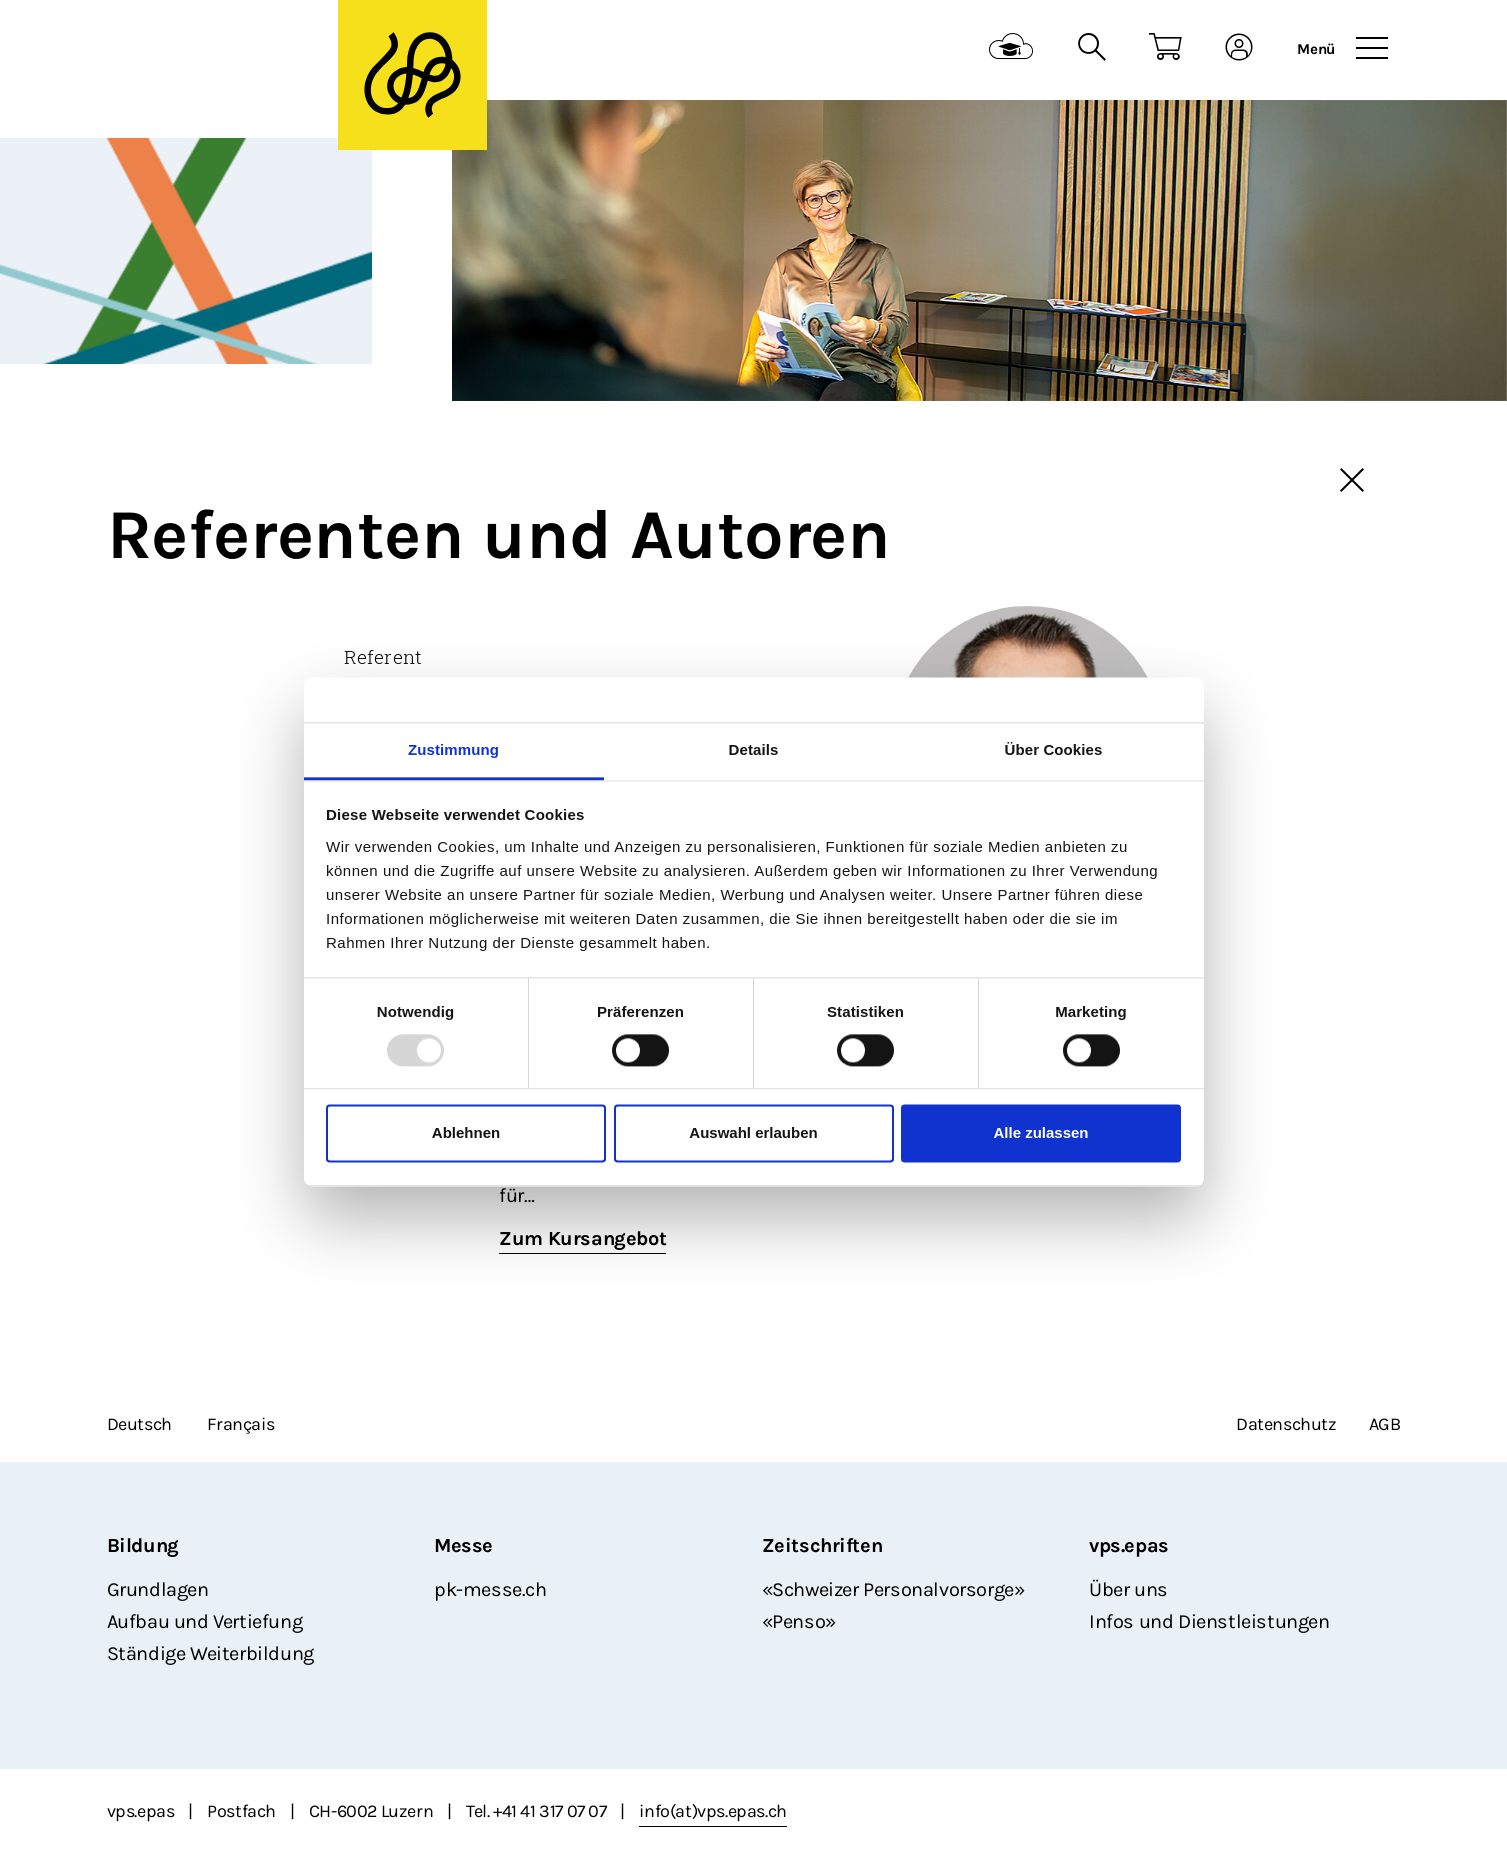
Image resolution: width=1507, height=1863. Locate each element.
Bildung (143, 1545)
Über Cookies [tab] (1054, 749)
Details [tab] (754, 749)
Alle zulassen (1040, 1133)
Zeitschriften (822, 1545)
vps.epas (1129, 1545)
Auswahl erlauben (753, 1133)
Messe (463, 1545)
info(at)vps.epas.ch (712, 1811)
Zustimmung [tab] (453, 749)
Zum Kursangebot (582, 1238)
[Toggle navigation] (1372, 49)
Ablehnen (466, 1133)
